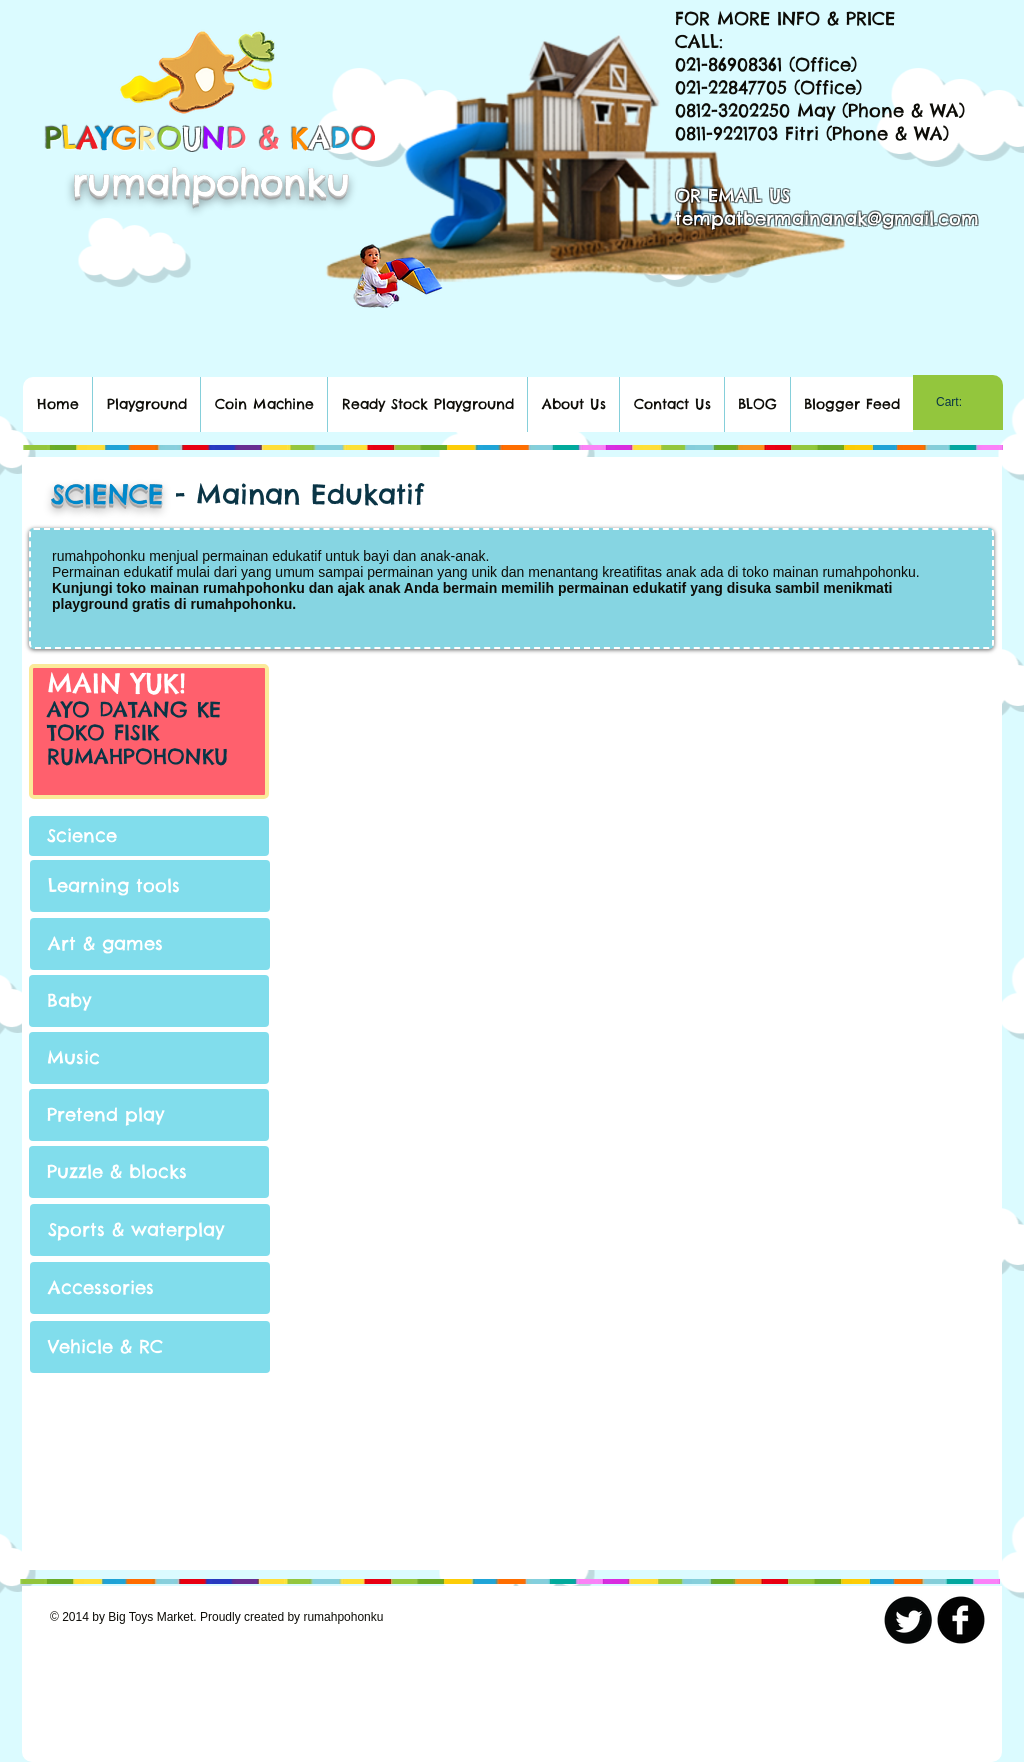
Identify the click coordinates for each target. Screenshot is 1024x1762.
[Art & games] (150, 944)
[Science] (149, 836)
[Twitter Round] (908, 1620)
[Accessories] (150, 1288)
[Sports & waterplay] (150, 1230)
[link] (958, 402)
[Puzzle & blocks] (149, 1172)
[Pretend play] (149, 1115)
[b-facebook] (961, 1620)
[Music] (149, 1058)
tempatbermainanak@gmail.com (827, 218)
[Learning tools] (150, 886)
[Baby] (149, 1001)
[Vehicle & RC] (150, 1347)
